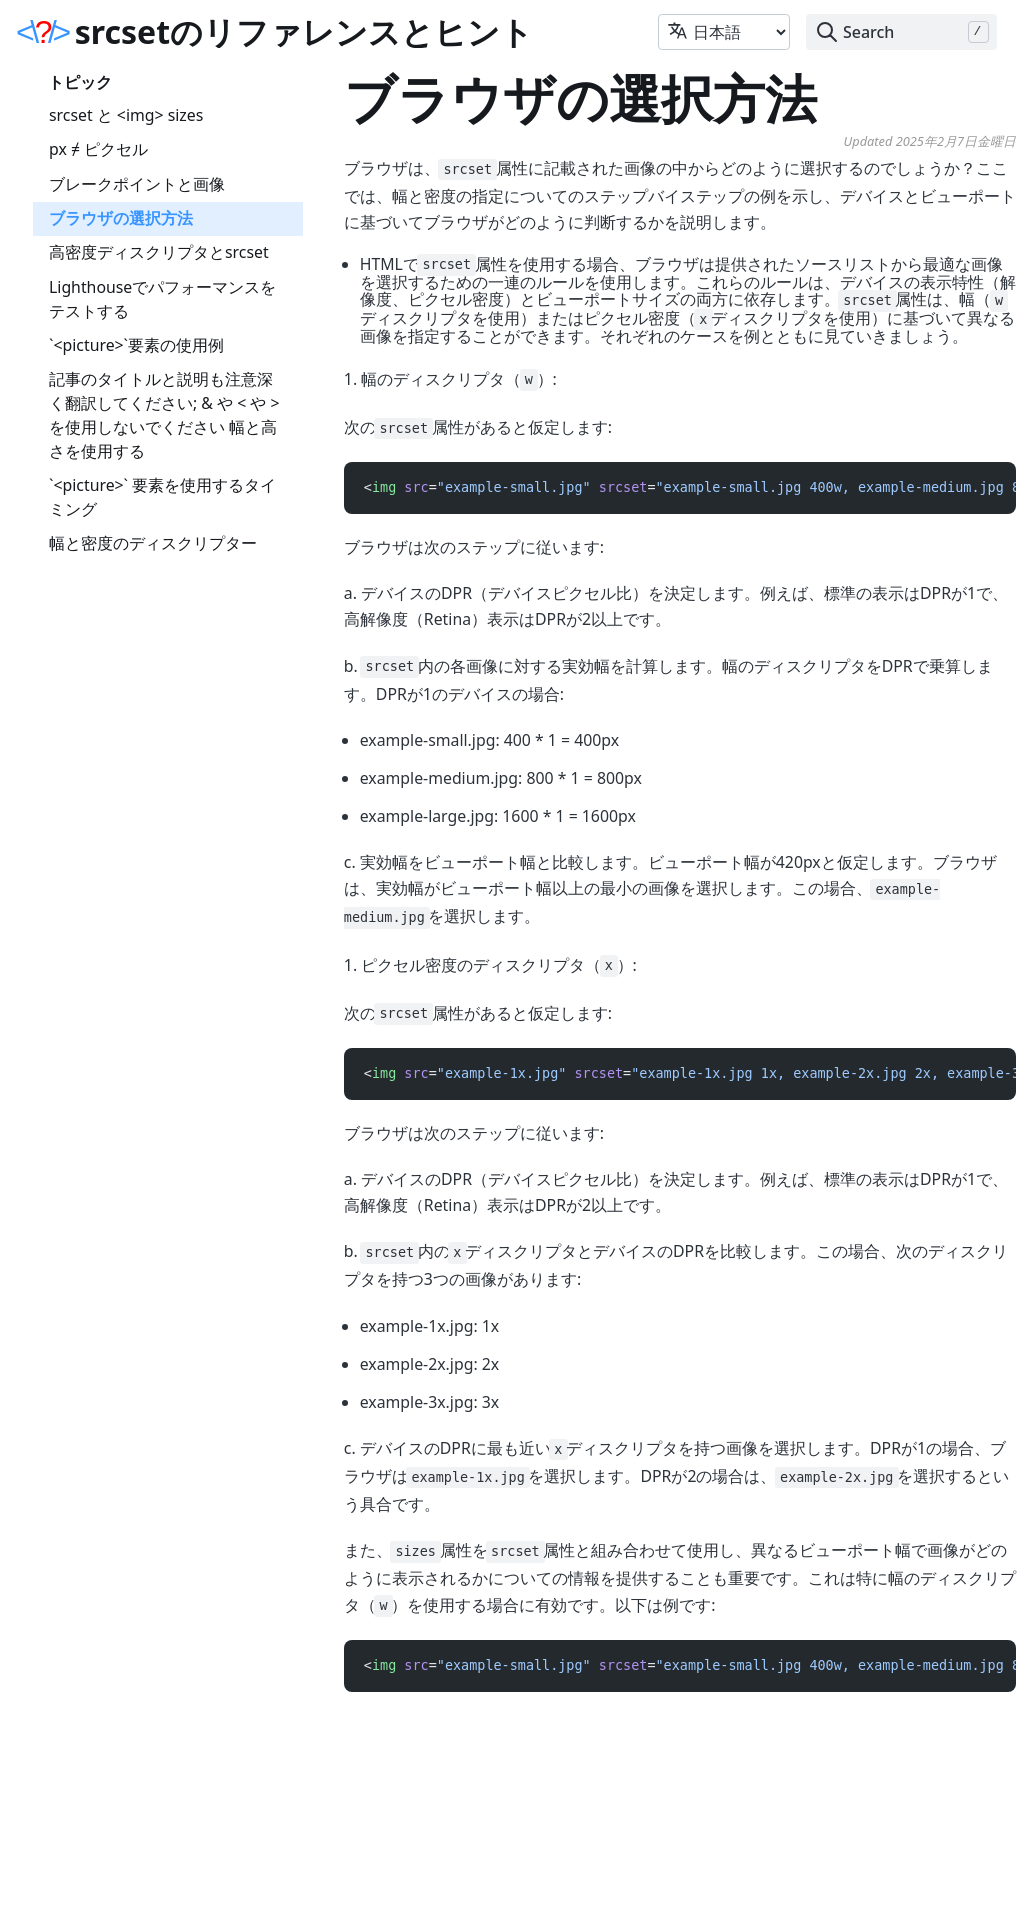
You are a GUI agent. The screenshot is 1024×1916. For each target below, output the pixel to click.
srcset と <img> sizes (126, 115)
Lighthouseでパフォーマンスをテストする (162, 299)
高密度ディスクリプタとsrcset (159, 252)
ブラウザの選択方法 (121, 218)
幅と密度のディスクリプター (153, 543)
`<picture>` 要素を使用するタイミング (162, 497)
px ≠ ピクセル (98, 149)
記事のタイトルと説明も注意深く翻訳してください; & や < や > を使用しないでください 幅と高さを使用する (164, 414)
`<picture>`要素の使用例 (136, 345)
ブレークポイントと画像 (137, 184)
